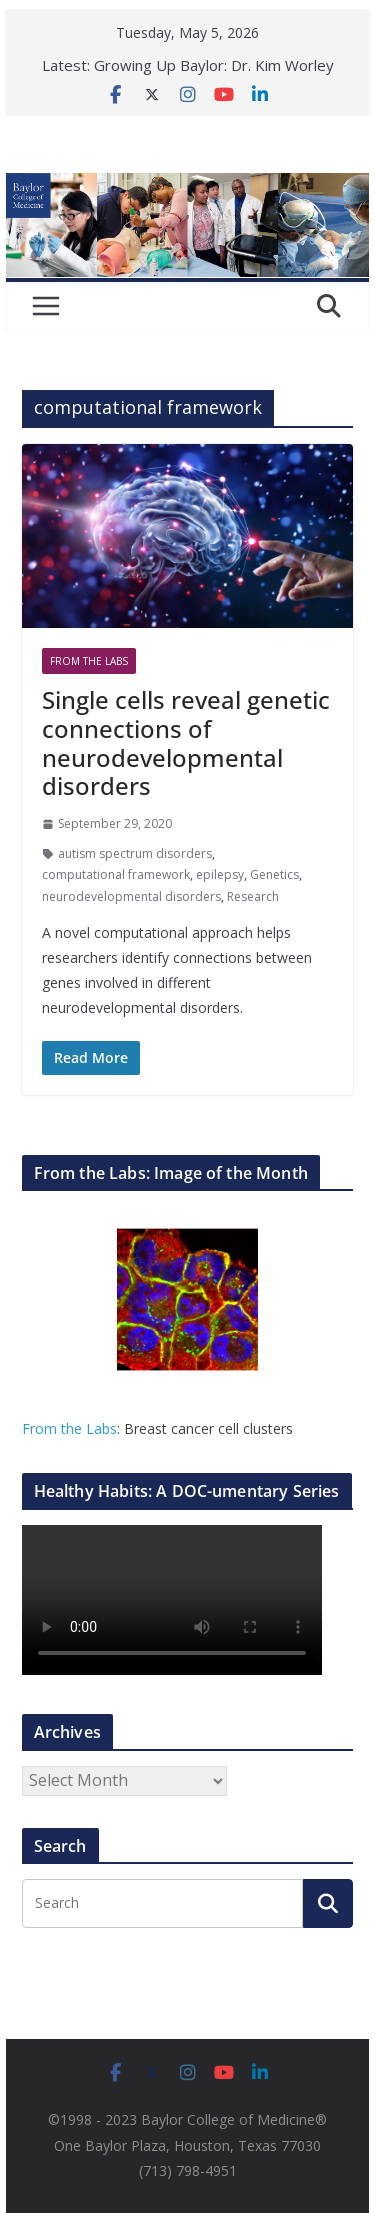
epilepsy (220, 874)
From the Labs (69, 1428)
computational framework (116, 874)
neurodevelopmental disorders (131, 896)
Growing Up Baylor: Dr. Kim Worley (214, 65)
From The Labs (89, 661)
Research (253, 896)
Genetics (274, 874)
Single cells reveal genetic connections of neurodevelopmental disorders (186, 742)
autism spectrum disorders (135, 853)
